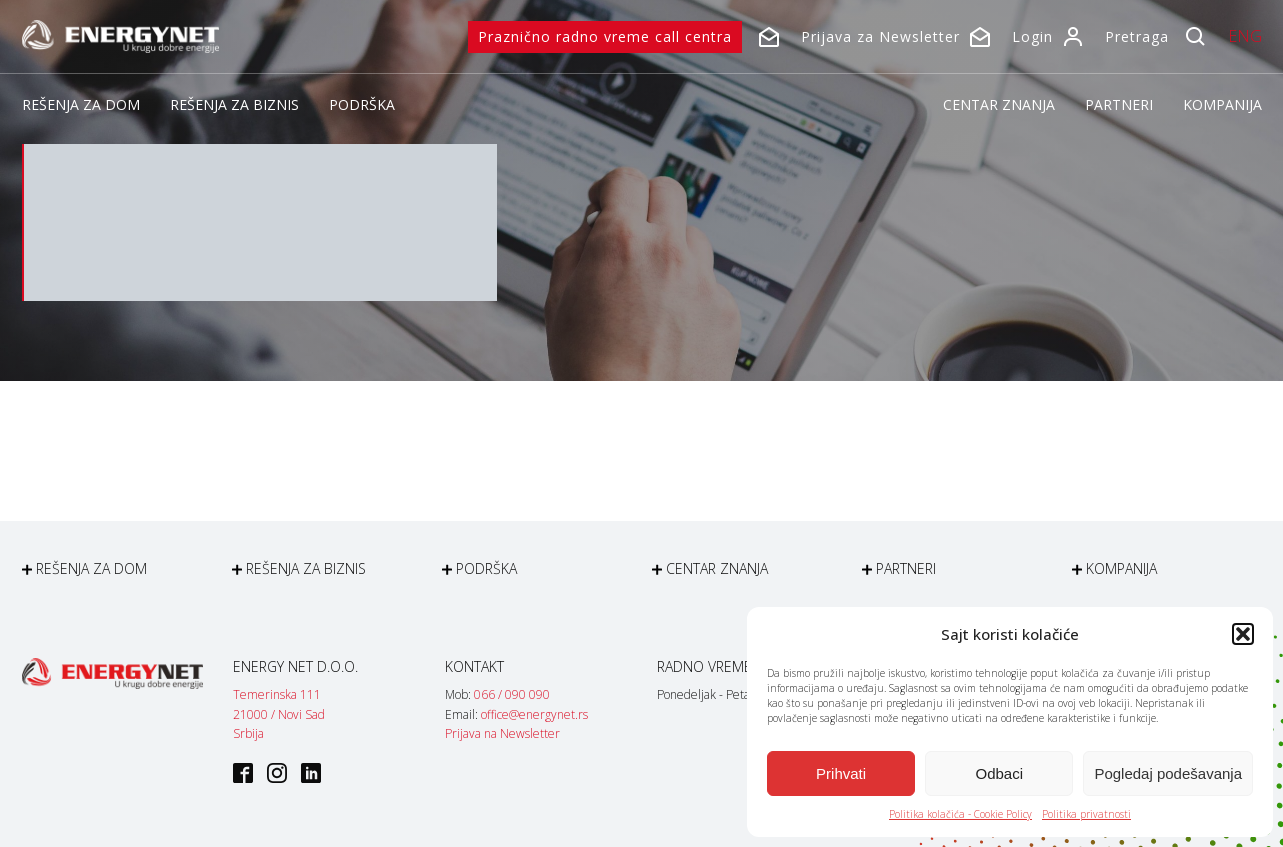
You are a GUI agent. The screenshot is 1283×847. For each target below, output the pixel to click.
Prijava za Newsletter (880, 36)
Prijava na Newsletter (502, 733)
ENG (1245, 36)
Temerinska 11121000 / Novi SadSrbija (279, 713)
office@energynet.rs (534, 714)
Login (1032, 36)
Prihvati (841, 773)
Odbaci (1000, 773)
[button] (1243, 634)
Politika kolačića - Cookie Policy (960, 814)
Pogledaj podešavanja (1168, 773)
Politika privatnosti (1086, 814)
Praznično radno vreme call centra (605, 36)
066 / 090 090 (512, 694)
